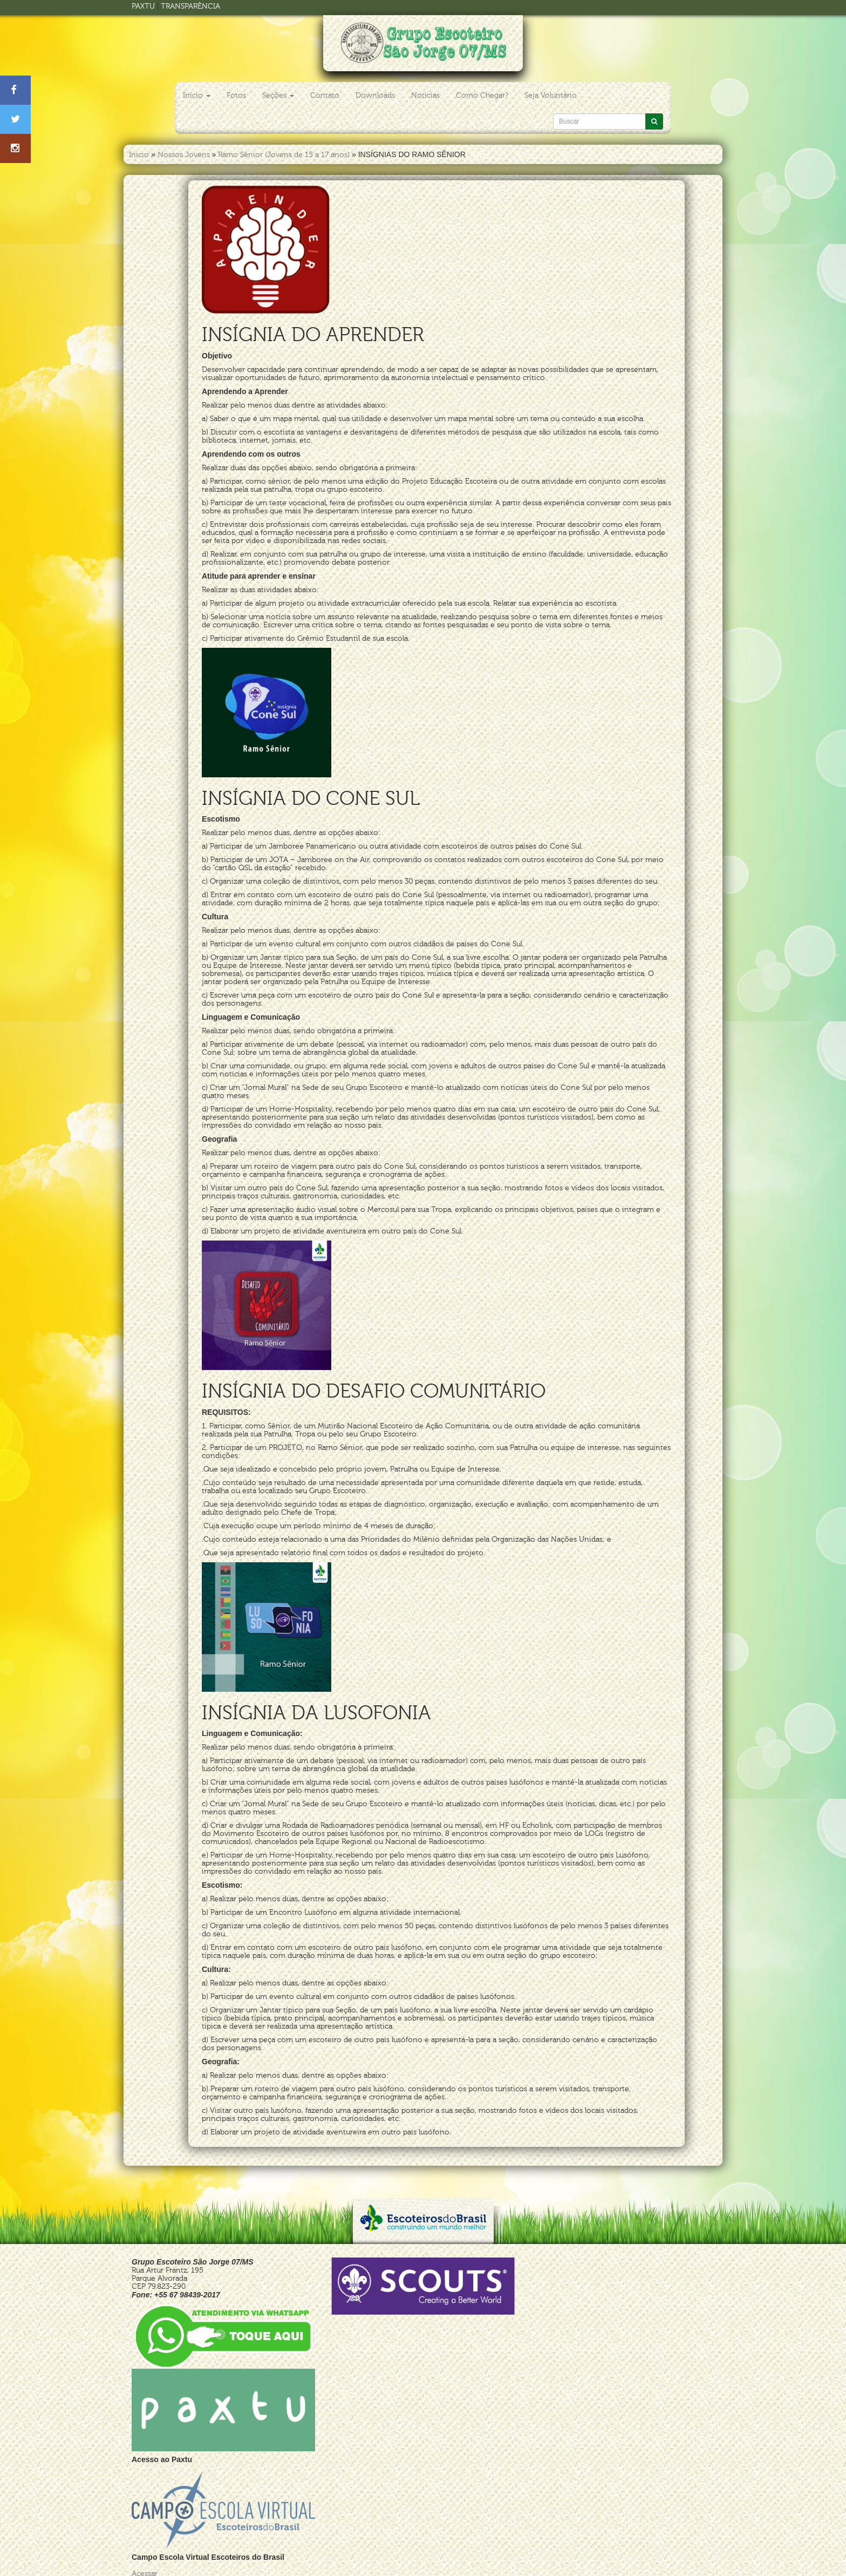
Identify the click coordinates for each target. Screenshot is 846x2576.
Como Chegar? (482, 95)
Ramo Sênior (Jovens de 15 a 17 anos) (284, 155)
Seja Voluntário (550, 95)
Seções (278, 95)
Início (196, 95)
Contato (324, 95)
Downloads (375, 95)
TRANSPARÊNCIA (190, 6)
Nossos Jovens (184, 155)
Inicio (139, 155)
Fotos (236, 95)
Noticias (425, 95)
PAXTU (143, 6)
